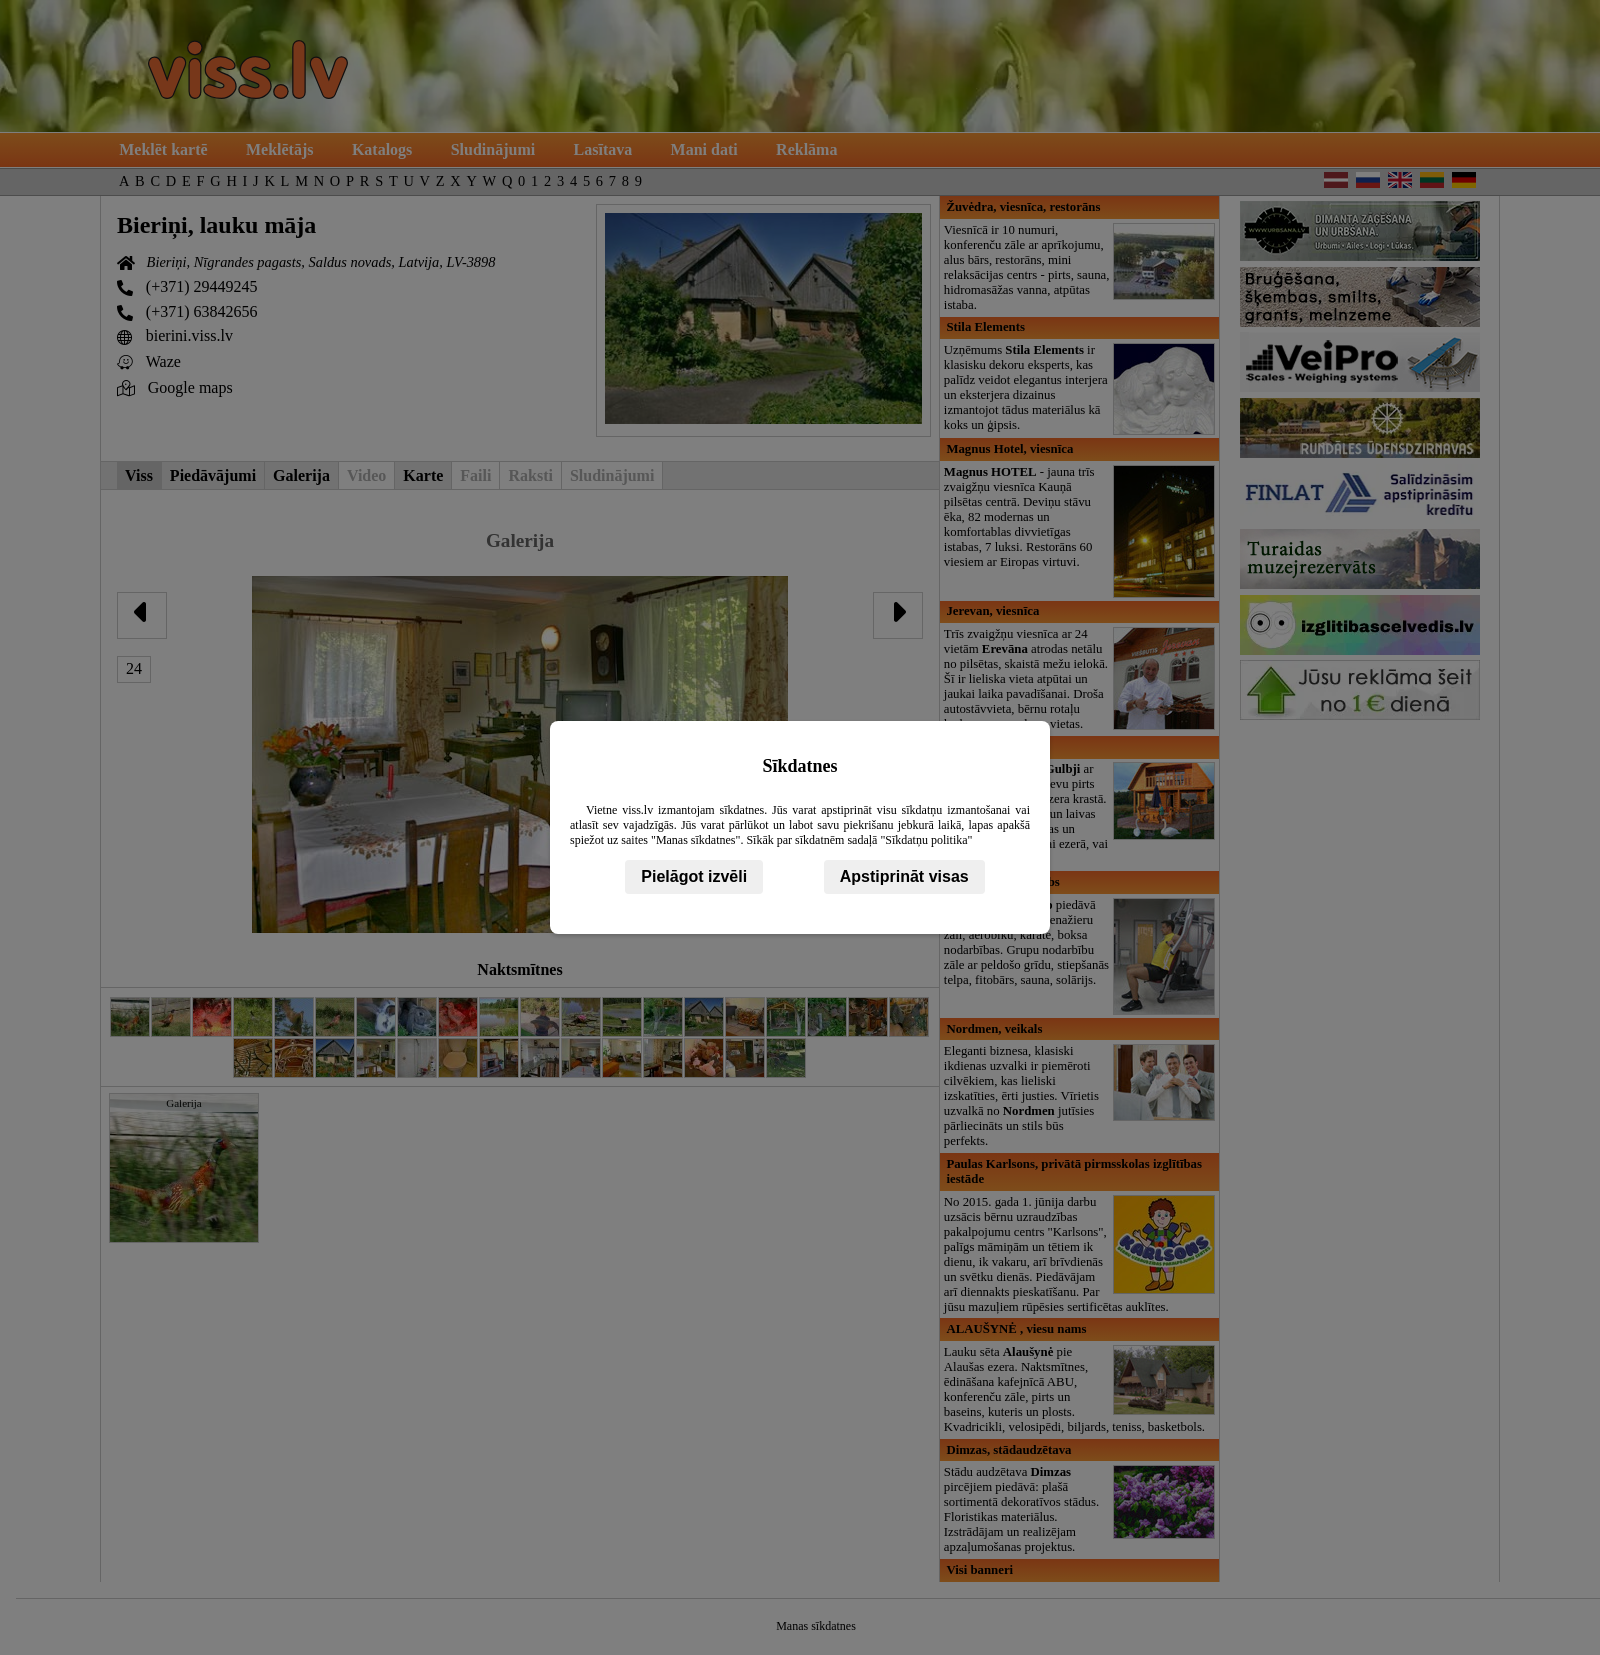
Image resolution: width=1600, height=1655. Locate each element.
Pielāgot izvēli (694, 876)
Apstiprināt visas (904, 876)
